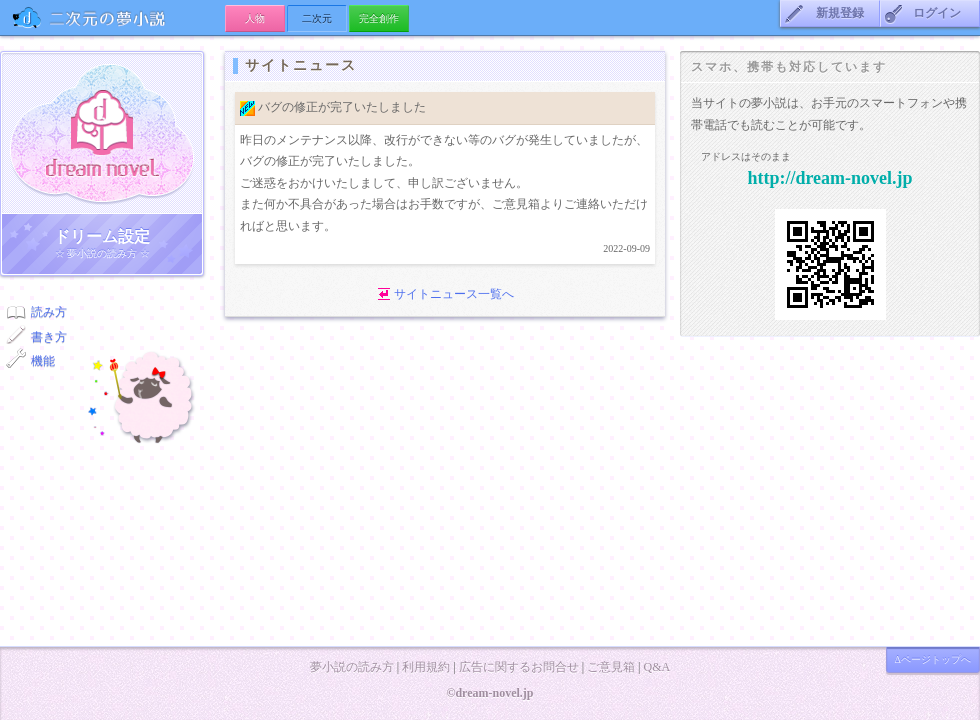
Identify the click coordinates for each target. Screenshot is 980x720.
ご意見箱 (611, 667)
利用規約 (426, 667)
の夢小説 (112, 17)
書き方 (49, 337)
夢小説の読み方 (352, 667)
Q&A (656, 667)
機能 (43, 361)
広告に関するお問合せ (519, 667)
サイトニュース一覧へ (454, 294)
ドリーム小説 (102, 133)
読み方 (49, 312)
